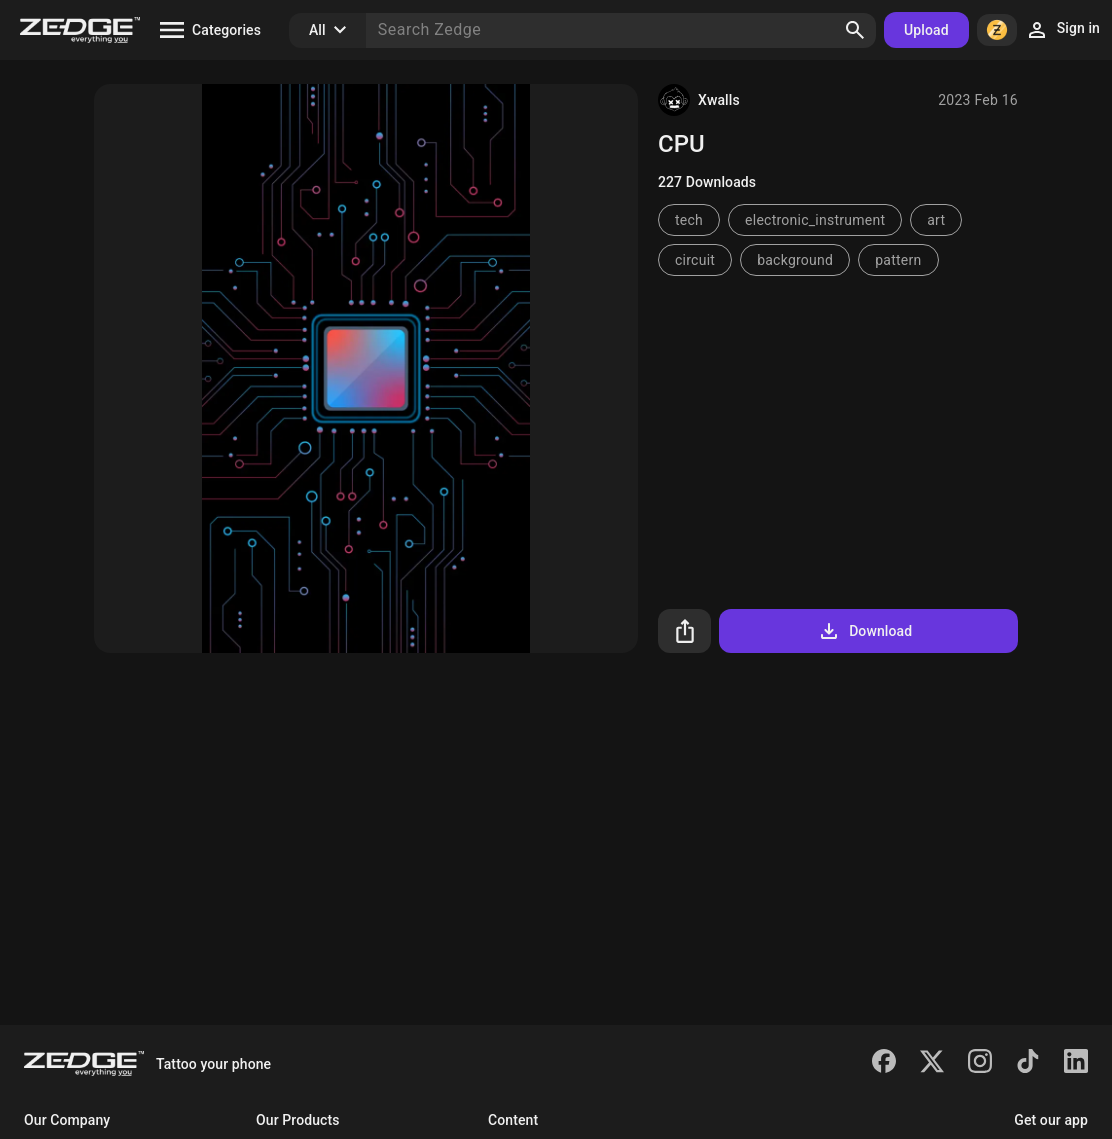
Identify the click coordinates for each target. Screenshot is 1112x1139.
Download (864, 631)
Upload (926, 30)
